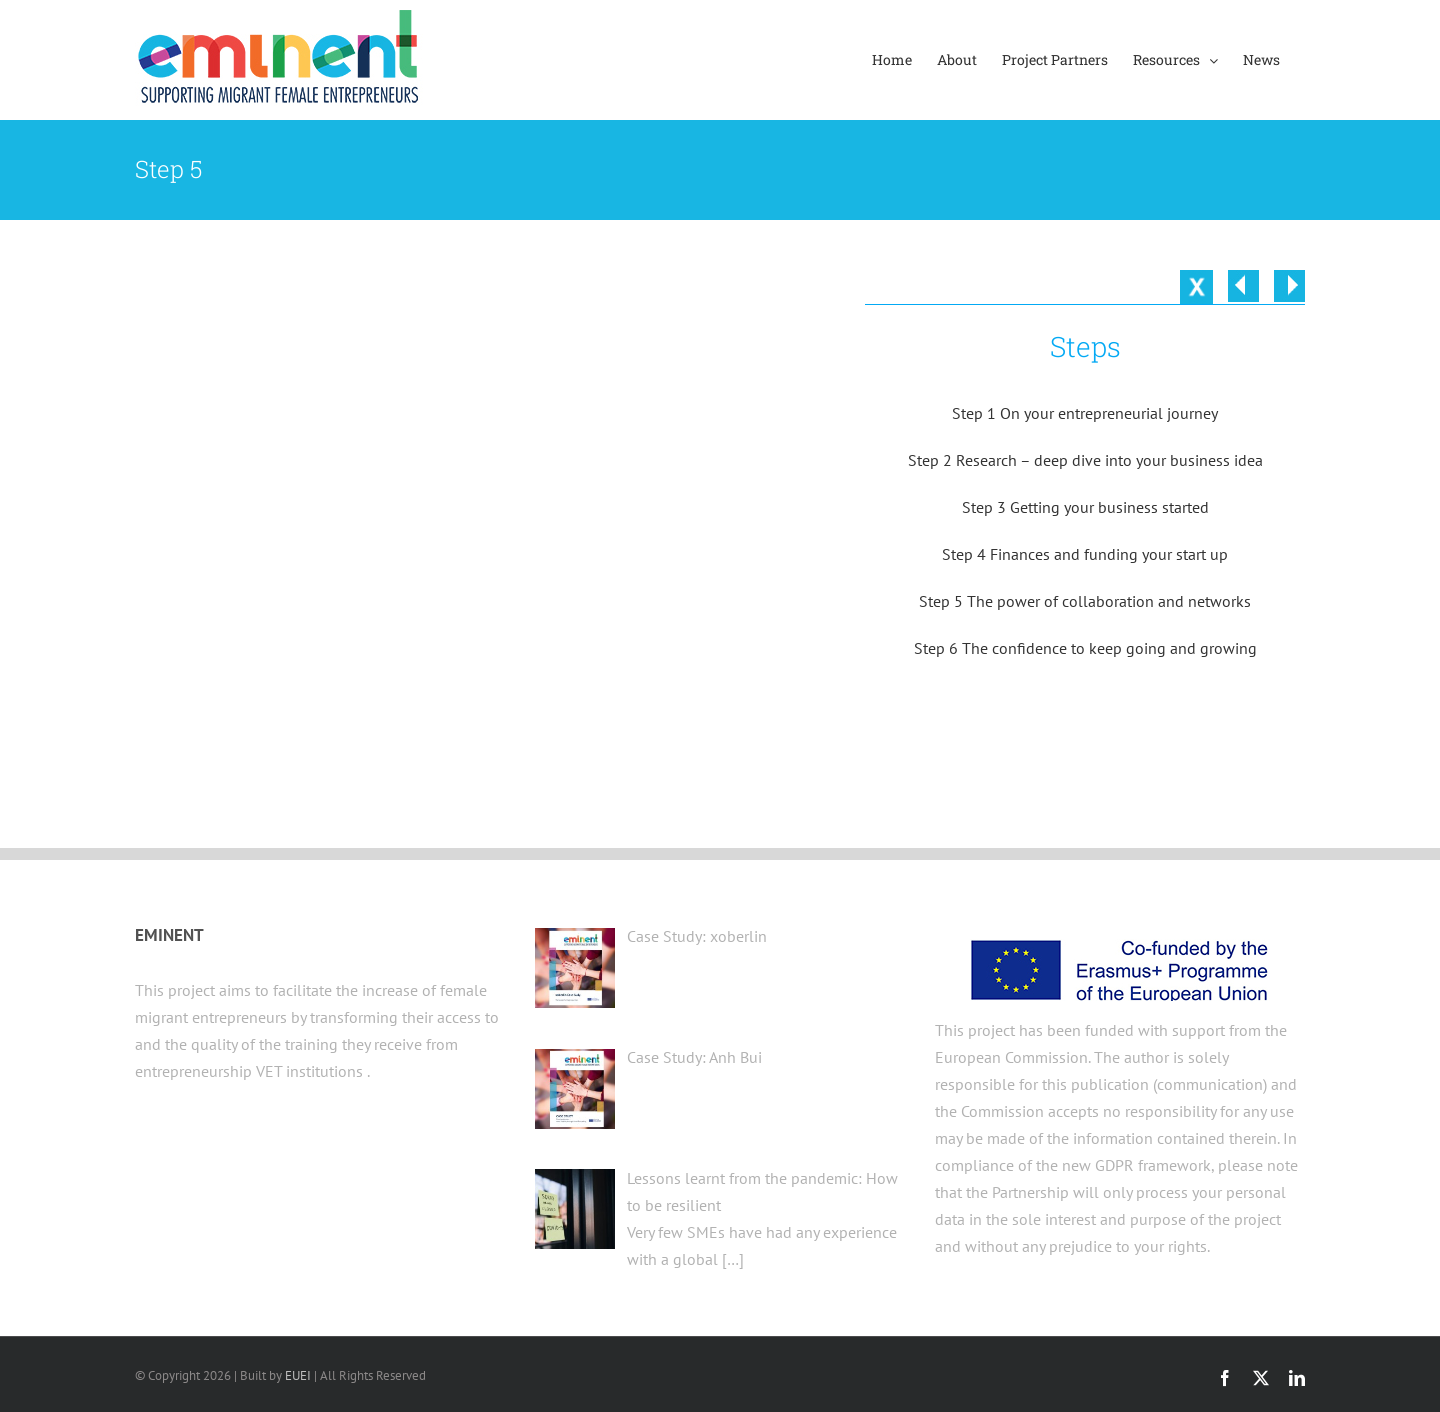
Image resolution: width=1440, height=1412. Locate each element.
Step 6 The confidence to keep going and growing (1085, 648)
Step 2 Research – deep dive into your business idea (1085, 460)
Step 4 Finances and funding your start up (1085, 554)
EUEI (298, 1375)
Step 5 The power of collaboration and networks (1085, 601)
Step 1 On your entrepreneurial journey (1085, 413)
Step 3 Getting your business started (1085, 507)
